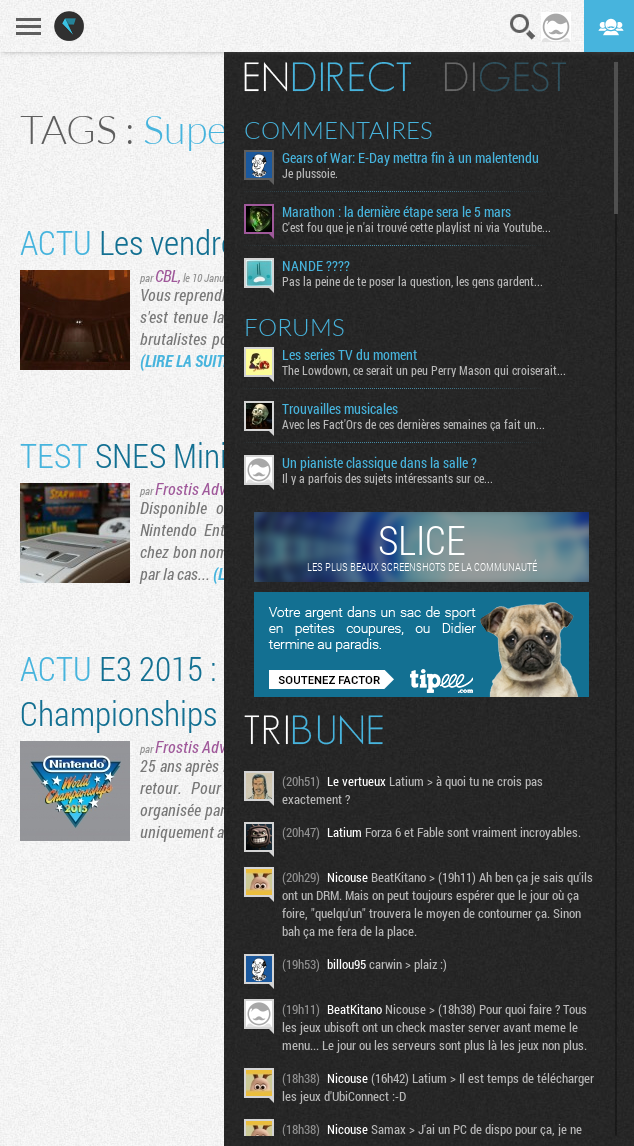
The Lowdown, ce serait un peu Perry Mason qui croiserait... (424, 370)
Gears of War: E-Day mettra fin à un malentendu (410, 158)
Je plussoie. (310, 173)
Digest (505, 77)
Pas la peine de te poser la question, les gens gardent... (412, 281)
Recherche (523, 27)
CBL (166, 275)
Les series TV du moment (349, 355)
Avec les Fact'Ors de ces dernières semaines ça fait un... (413, 424)
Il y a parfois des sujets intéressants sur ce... (387, 478)
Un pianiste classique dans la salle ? (379, 463)
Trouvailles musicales (340, 409)
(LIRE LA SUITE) (188, 360)
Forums (294, 327)
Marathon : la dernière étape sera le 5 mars (396, 212)
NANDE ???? (316, 266)
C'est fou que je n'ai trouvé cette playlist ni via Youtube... (416, 227)
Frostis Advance (205, 488)
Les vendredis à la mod (205, 241)
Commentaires (338, 130)
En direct (327, 77)
